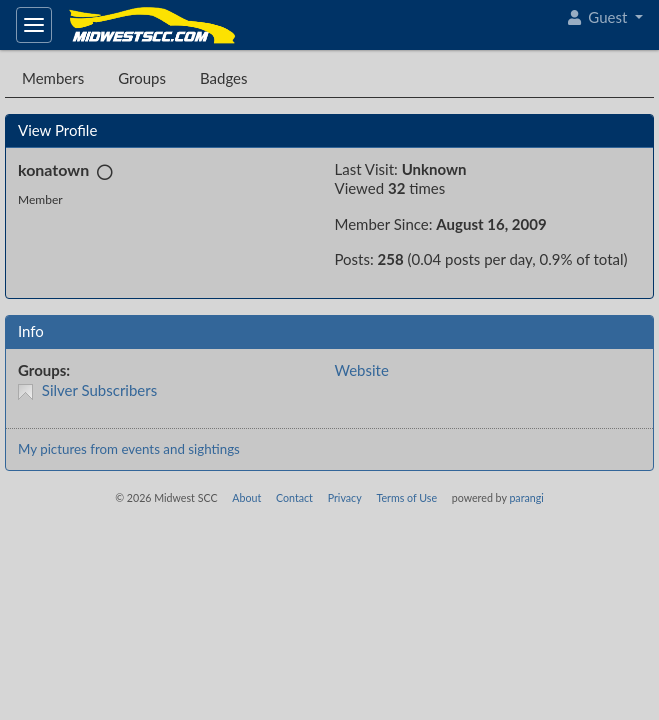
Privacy (345, 497)
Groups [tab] (142, 78)
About (246, 497)
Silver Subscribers (99, 390)
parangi (526, 497)
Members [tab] (53, 78)
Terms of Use (406, 497)
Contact (294, 497)
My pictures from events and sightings (129, 449)
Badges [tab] (224, 78)
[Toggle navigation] (34, 25)
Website (362, 370)
